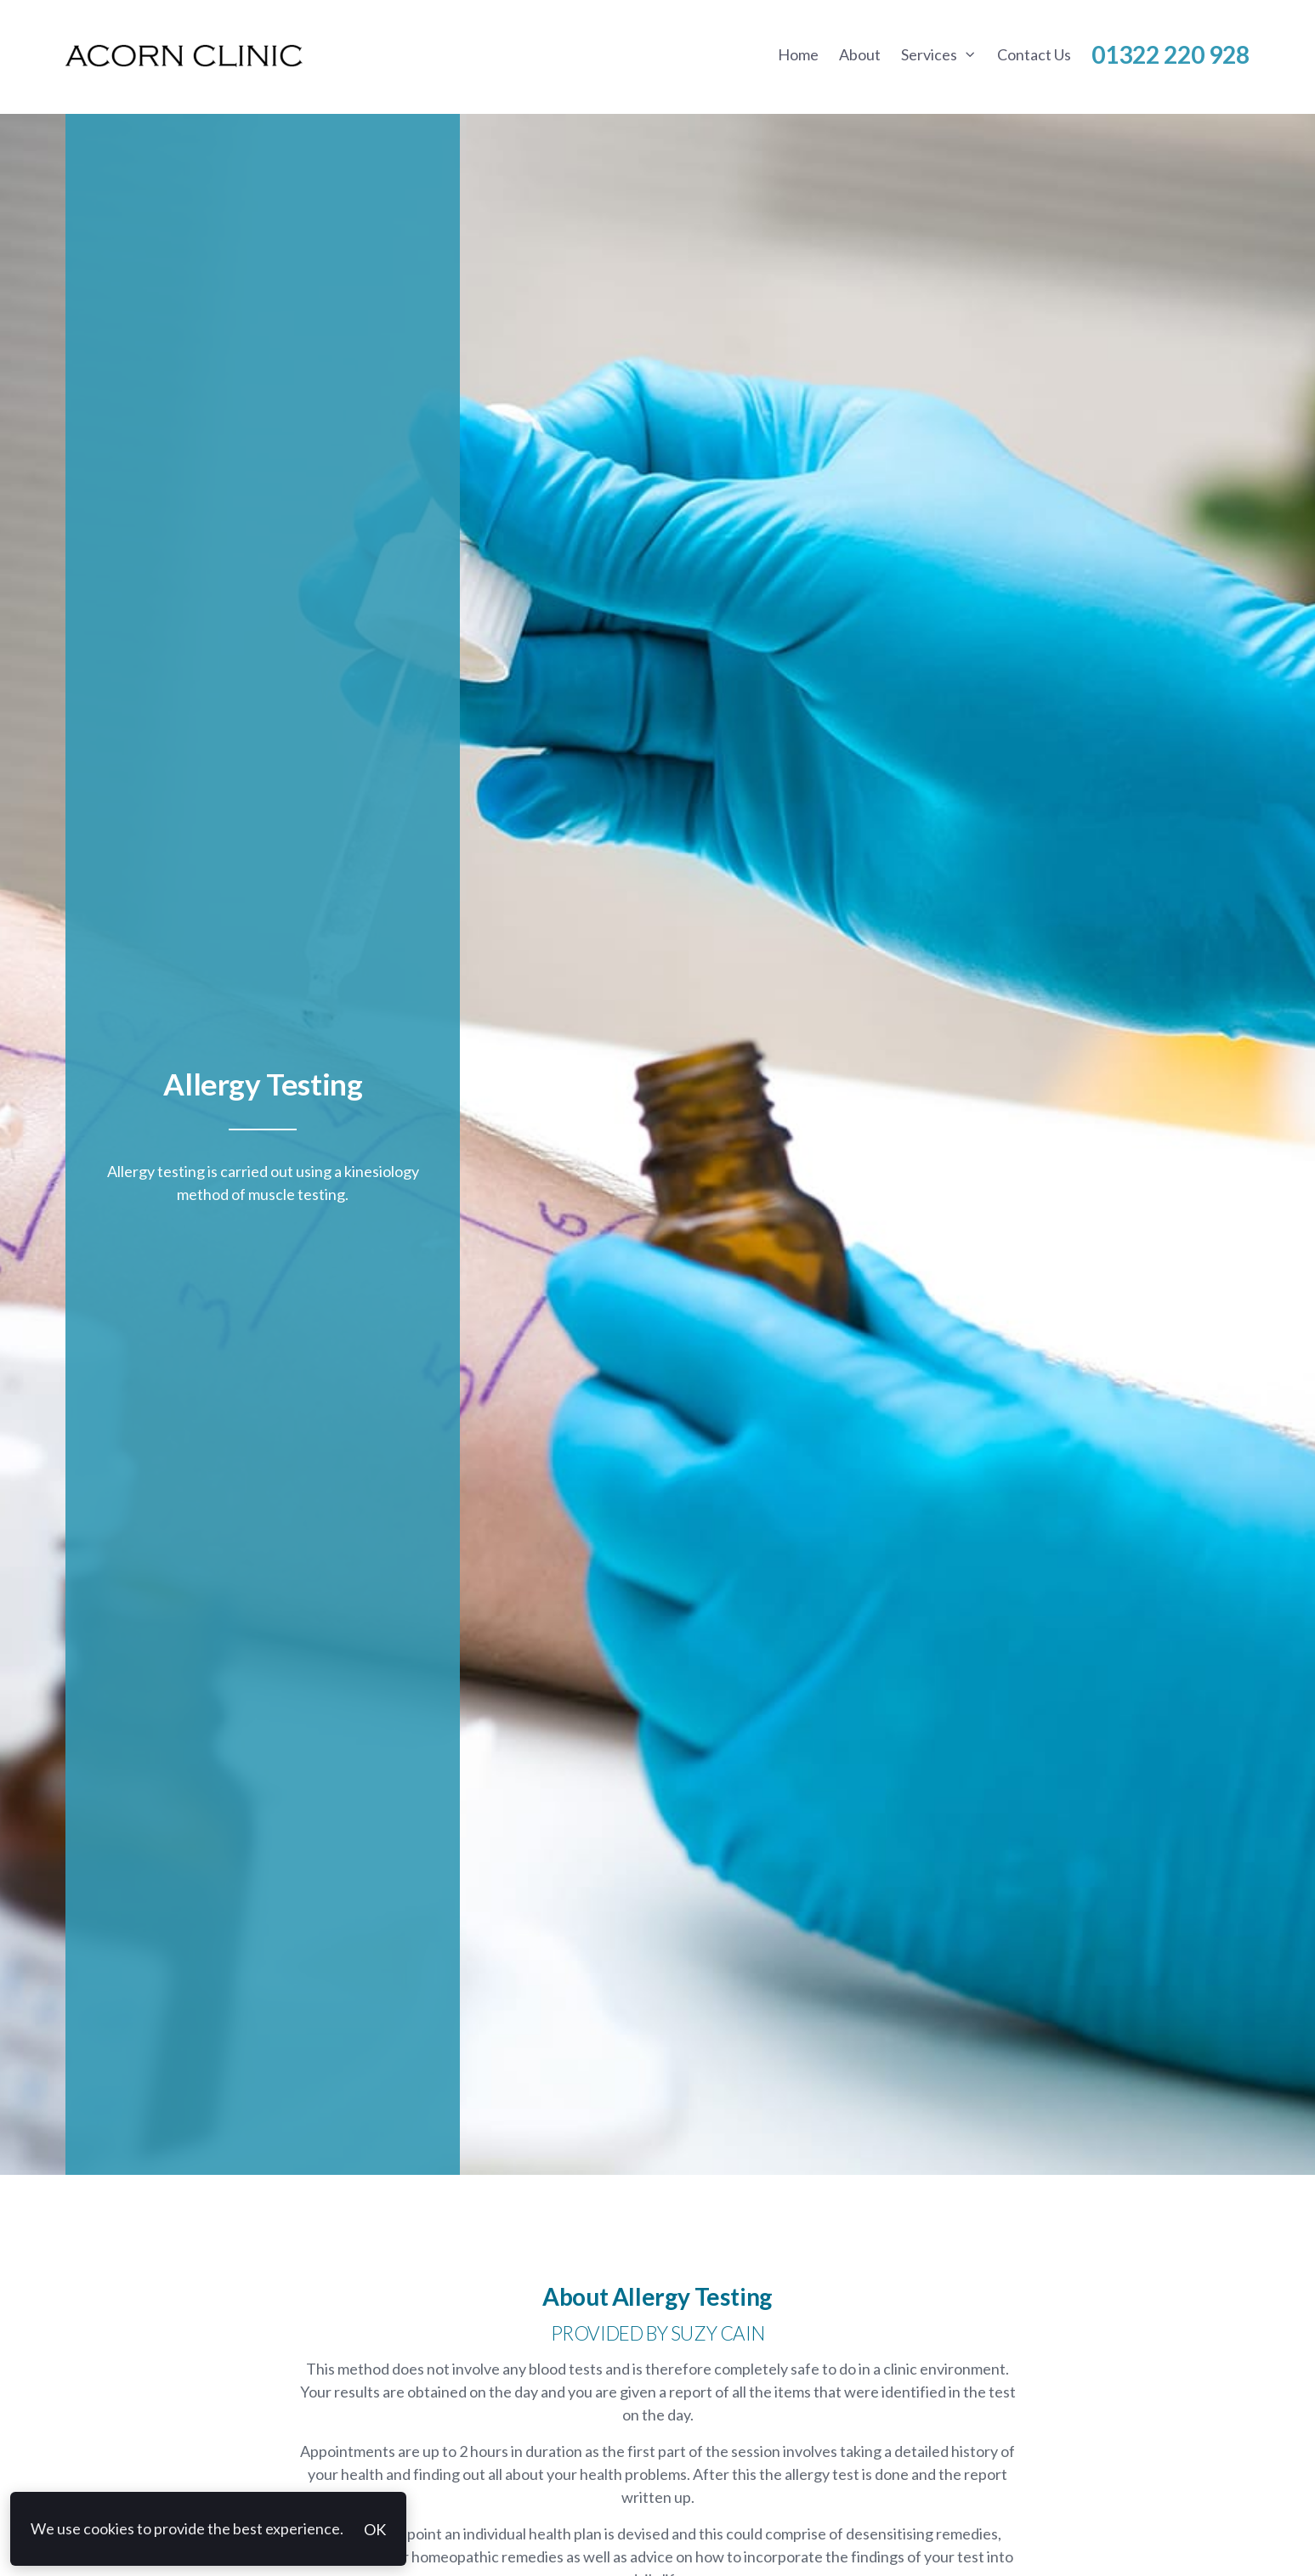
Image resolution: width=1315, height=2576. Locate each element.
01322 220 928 (1170, 54)
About (860, 54)
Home (798, 54)
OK (375, 2529)
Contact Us (1034, 54)
